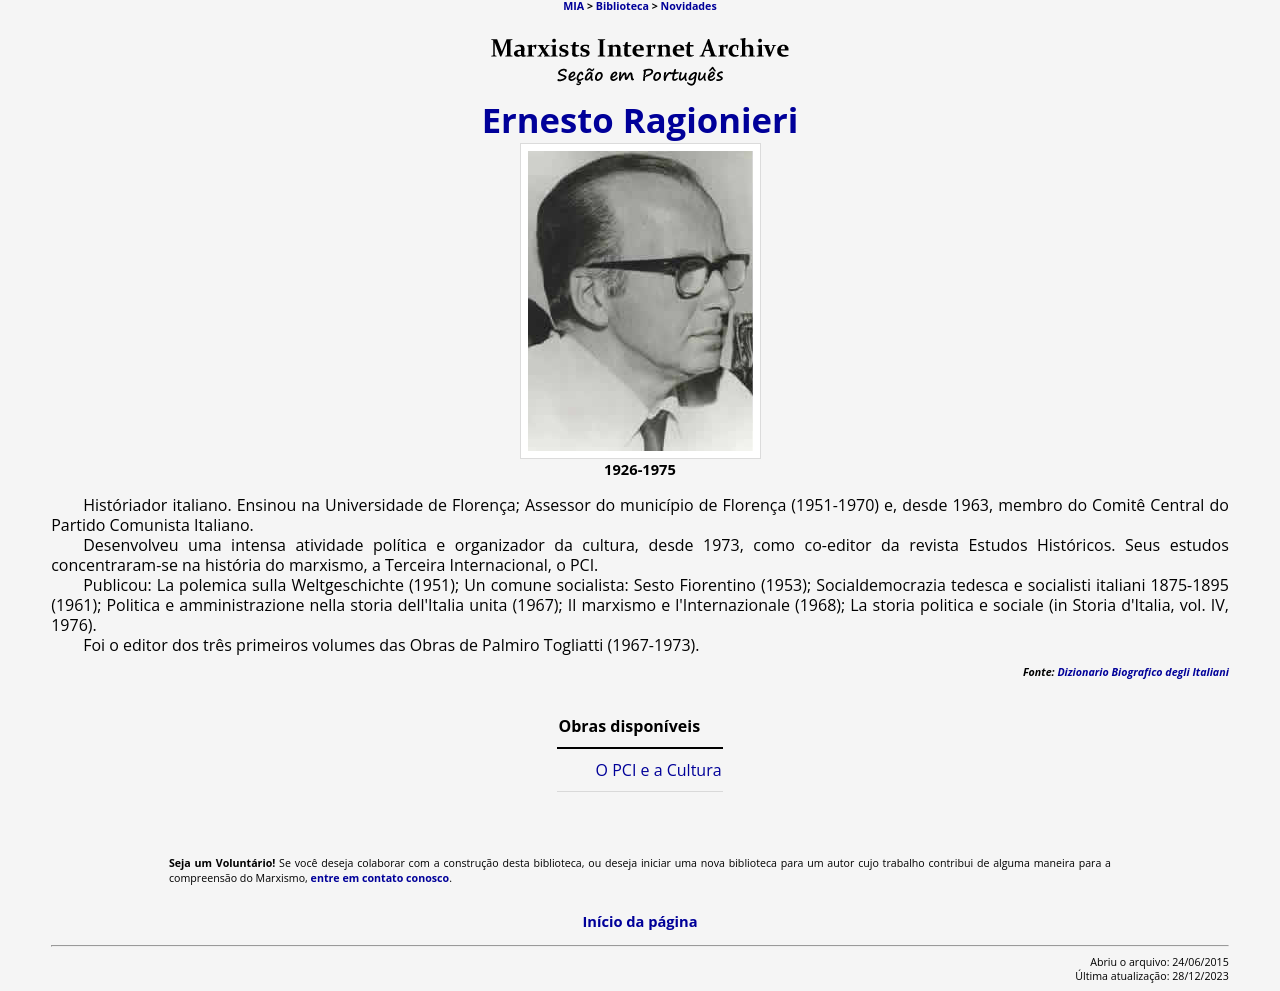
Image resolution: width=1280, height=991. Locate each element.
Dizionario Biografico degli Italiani (1142, 672)
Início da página (639, 921)
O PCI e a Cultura (659, 770)
